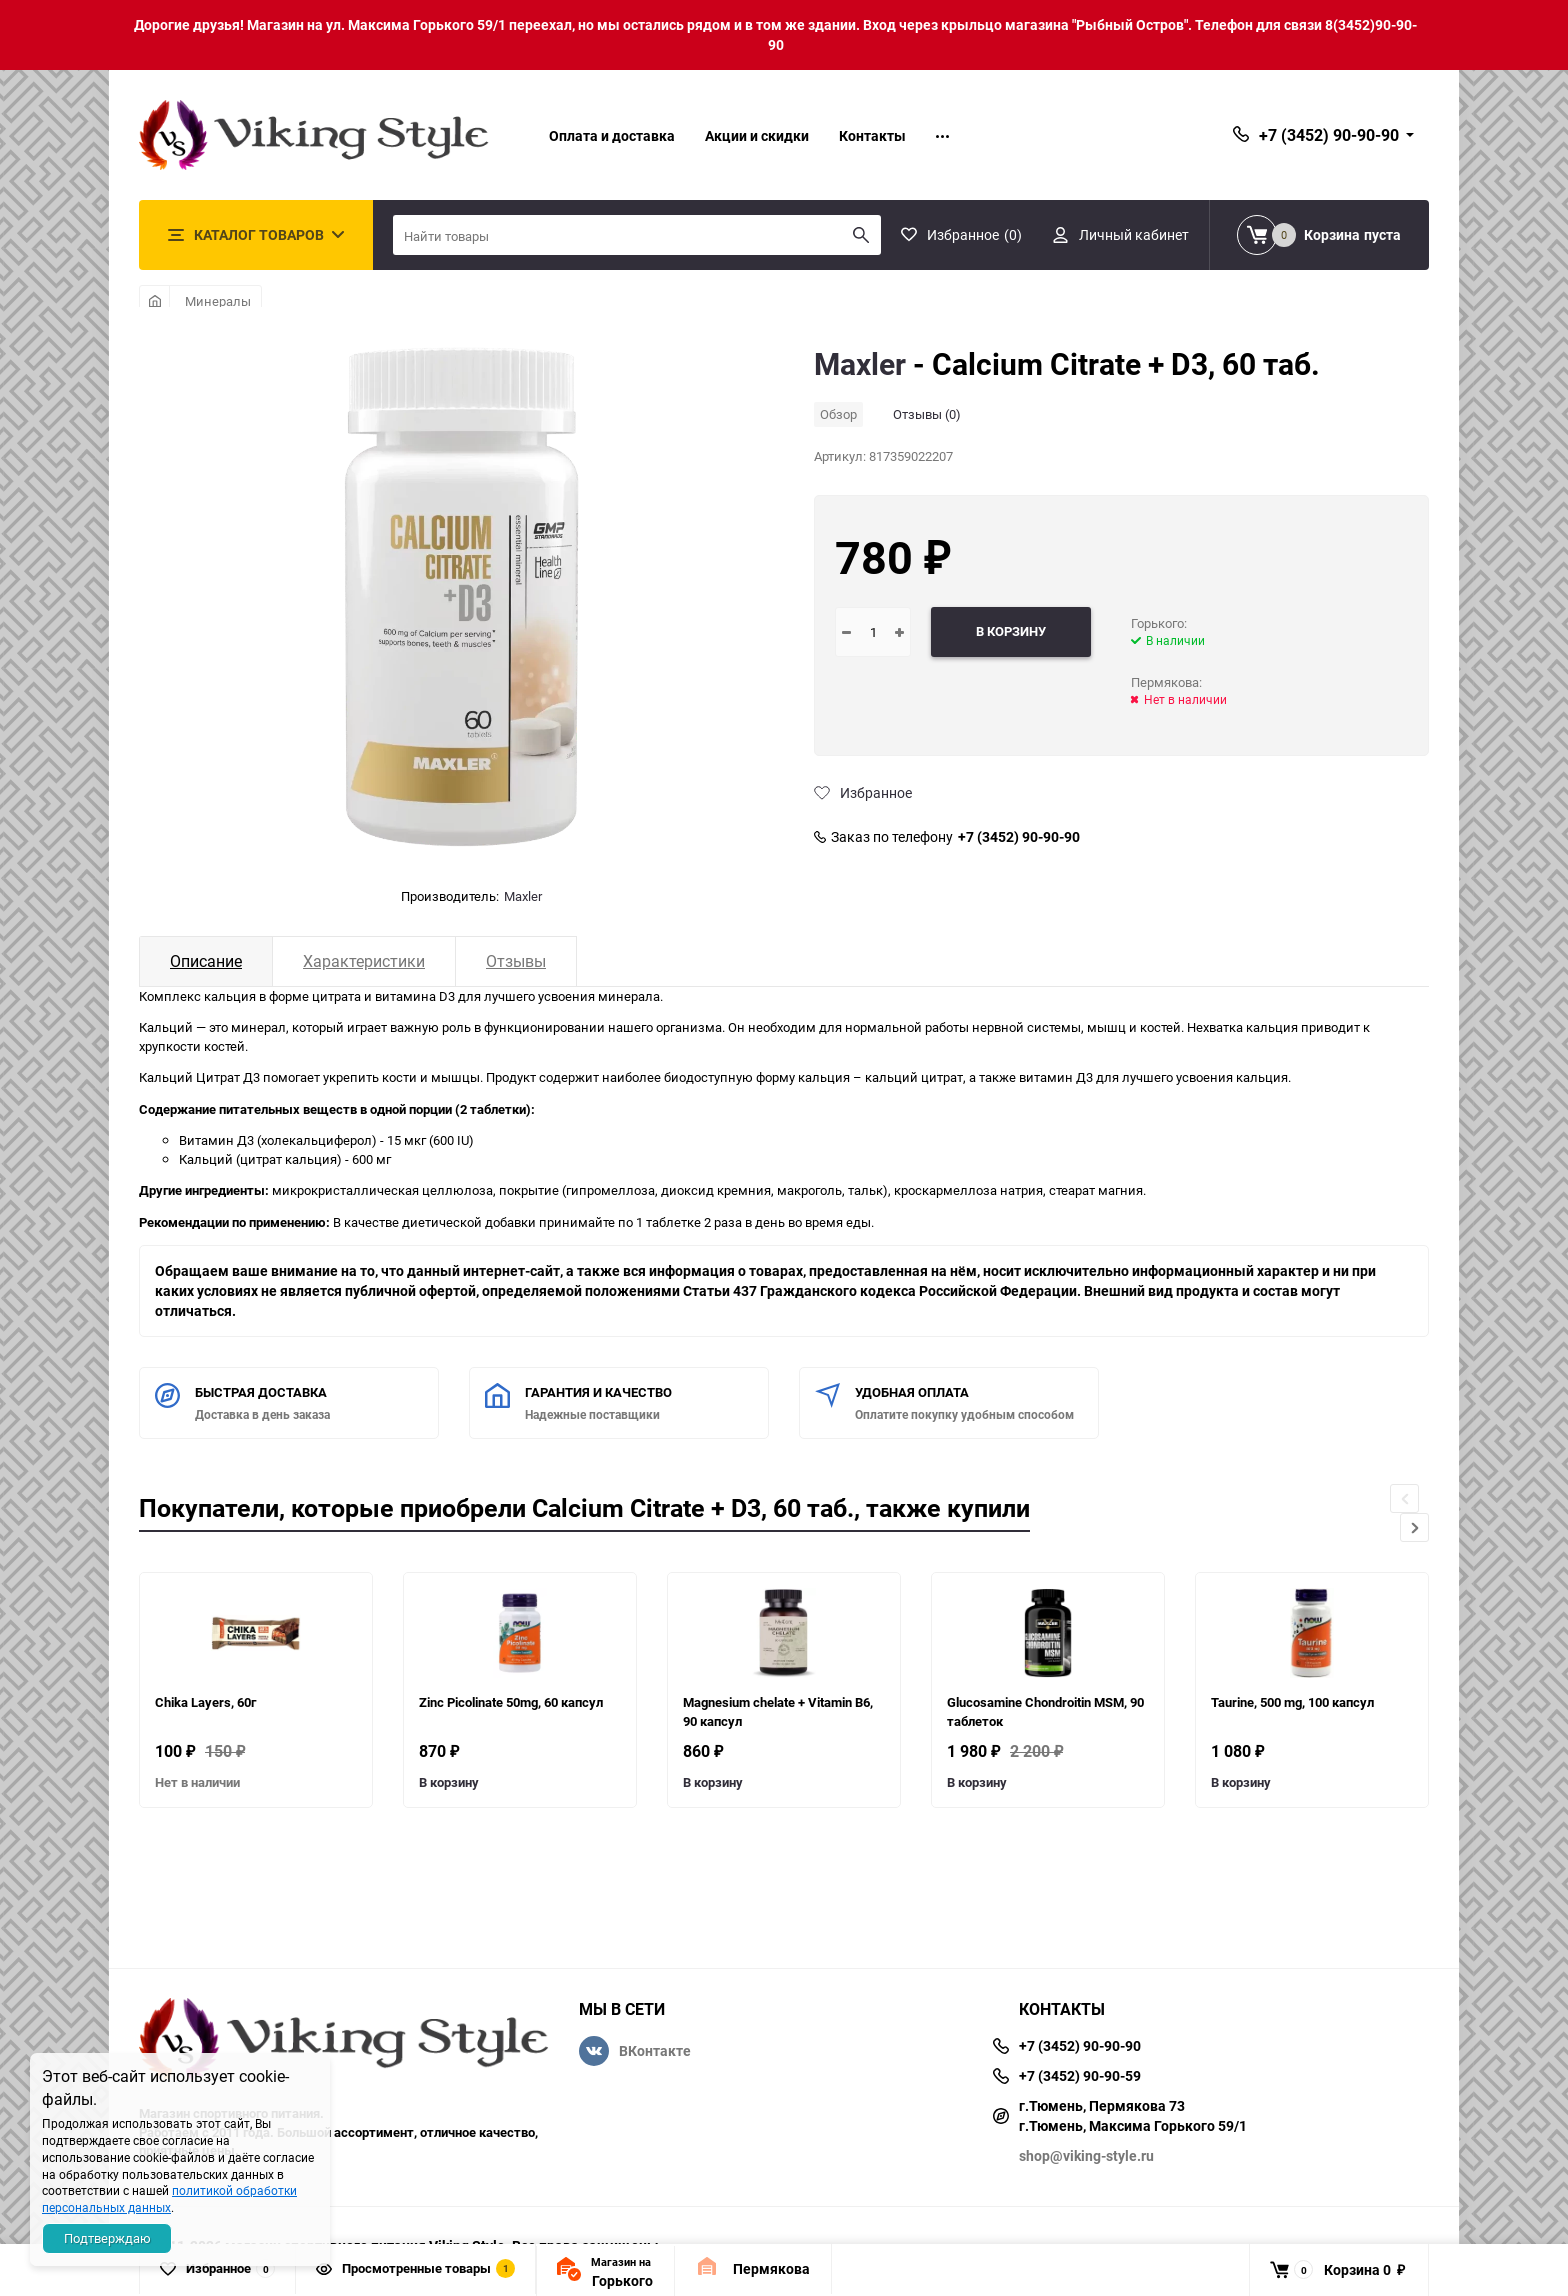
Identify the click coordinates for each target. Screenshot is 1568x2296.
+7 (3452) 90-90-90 (1019, 837)
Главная (154, 301)
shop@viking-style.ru (1086, 2155)
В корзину (449, 1782)
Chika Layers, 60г (205, 1702)
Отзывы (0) (927, 414)
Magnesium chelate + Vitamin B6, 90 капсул (778, 1711)
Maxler (523, 896)
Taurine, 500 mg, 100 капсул (1292, 1702)
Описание (206, 961)
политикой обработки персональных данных (169, 2198)
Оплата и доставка (612, 135)
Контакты (872, 135)
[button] (1414, 1527)
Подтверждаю (107, 2238)
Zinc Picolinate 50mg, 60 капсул (511, 1702)
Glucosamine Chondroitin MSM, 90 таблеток (1045, 1711)
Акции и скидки (757, 135)
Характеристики (364, 961)
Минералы (218, 301)
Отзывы (516, 961)
